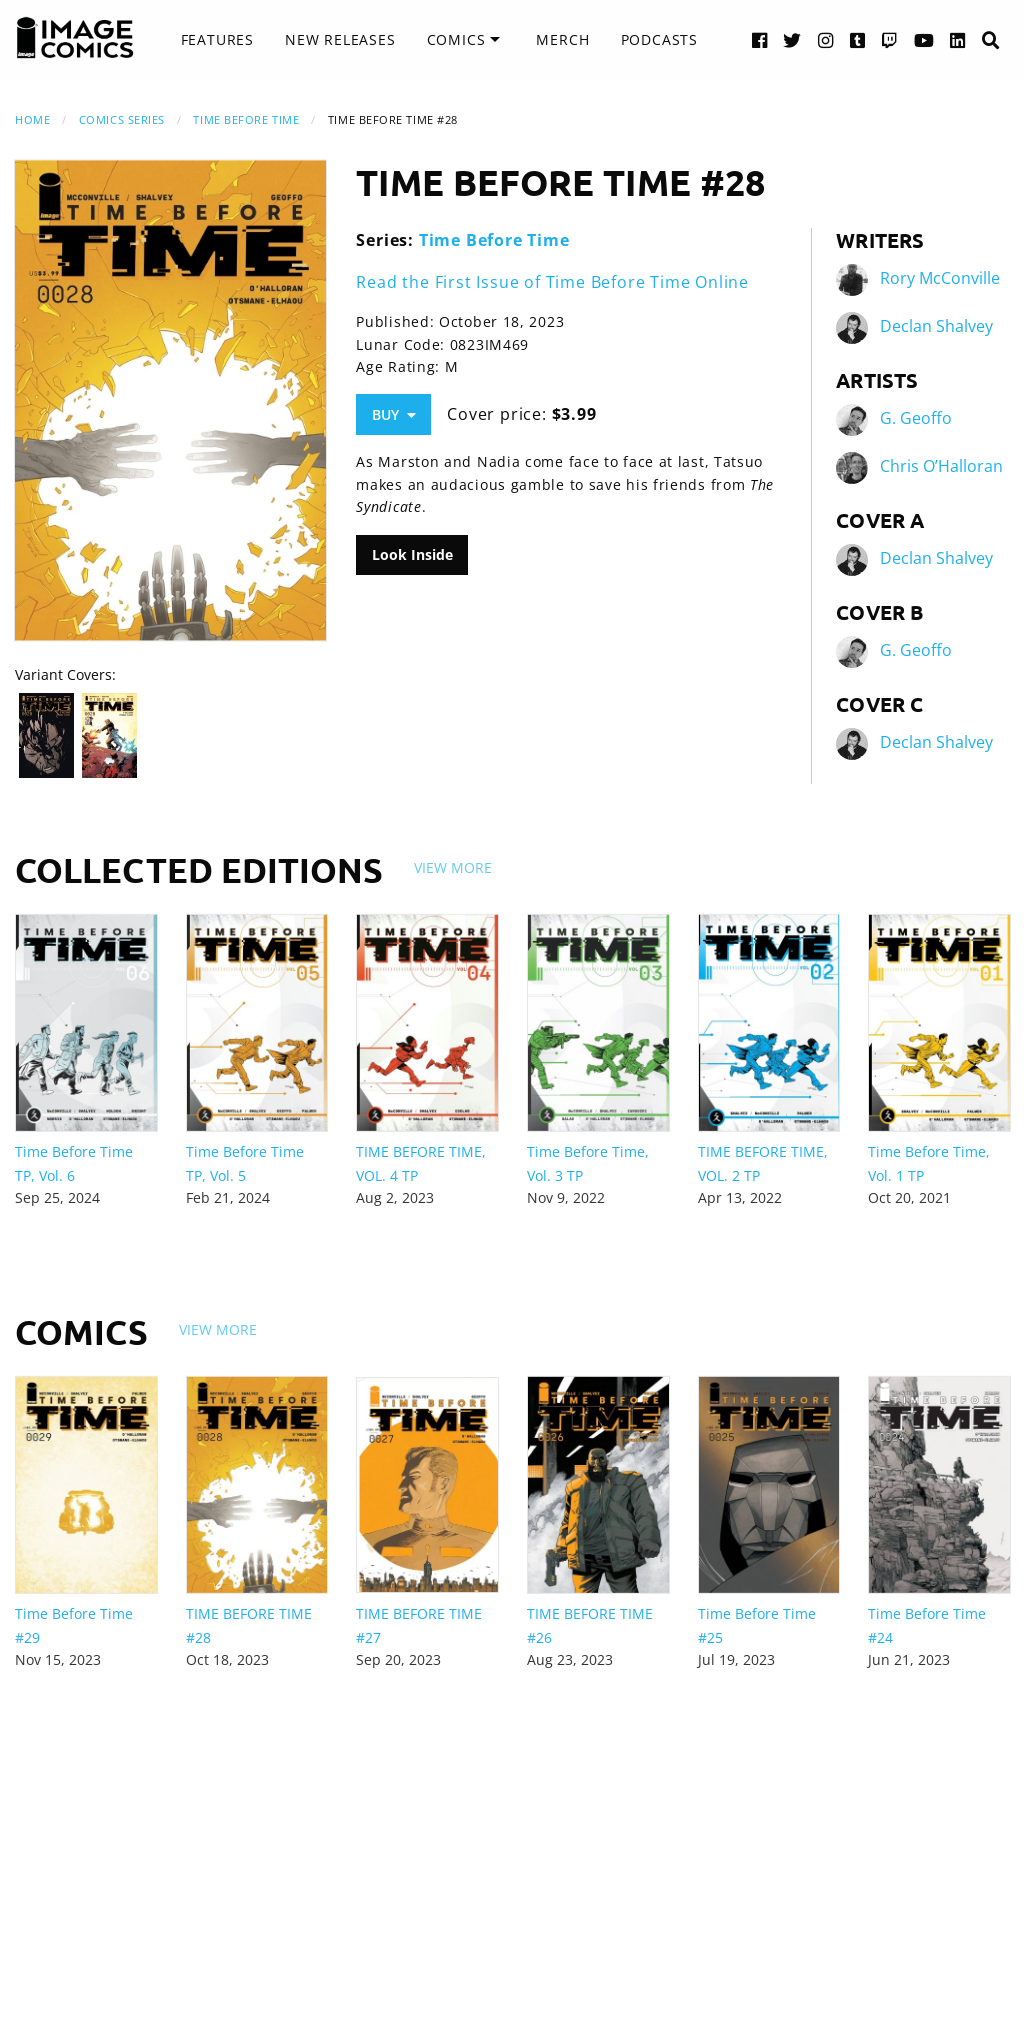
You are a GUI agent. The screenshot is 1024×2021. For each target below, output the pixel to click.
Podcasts (659, 39)
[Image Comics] (75, 38)
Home (32, 119)
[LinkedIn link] (958, 39)
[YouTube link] (924, 39)
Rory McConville (940, 278)
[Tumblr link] (858, 39)
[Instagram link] (826, 39)
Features (217, 39)
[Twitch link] (890, 39)
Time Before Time (246, 119)
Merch (562, 39)
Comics (456, 39)
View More (453, 867)
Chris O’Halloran (941, 466)
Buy (394, 414)
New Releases (340, 39)
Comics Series (122, 119)
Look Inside (412, 554)
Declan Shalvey (936, 326)
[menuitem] (217, 40)
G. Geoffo (916, 418)
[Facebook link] (760, 39)
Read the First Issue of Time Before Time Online (552, 282)
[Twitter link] (792, 39)
